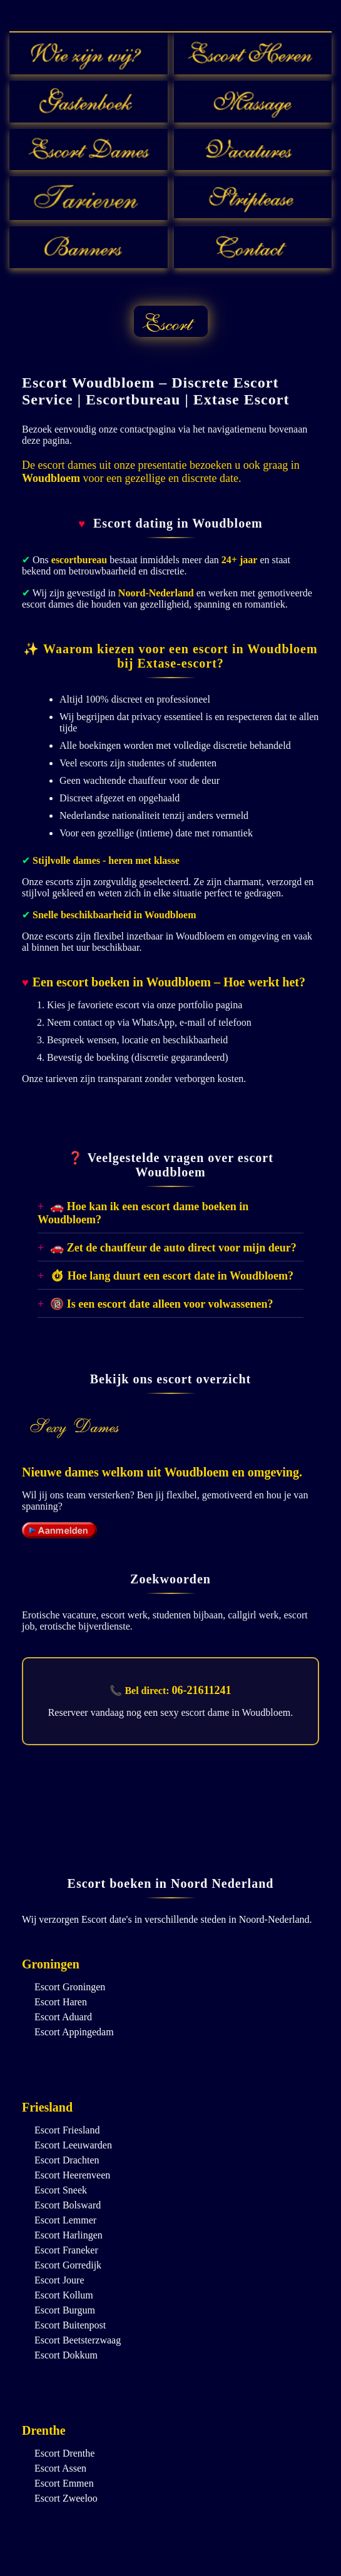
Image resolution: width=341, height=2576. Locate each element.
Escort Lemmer (65, 2220)
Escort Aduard (63, 2017)
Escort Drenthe (64, 2453)
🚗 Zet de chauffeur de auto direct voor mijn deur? (173, 1247)
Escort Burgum (64, 2310)
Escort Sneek (60, 2190)
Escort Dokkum (66, 2355)
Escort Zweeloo (66, 2498)
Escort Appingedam (74, 2032)
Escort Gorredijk (67, 2265)
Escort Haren (60, 2002)
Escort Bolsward (67, 2205)
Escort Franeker (66, 2250)
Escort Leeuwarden (73, 2145)
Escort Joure (59, 2280)
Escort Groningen (69, 1987)
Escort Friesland (66, 2130)
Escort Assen (60, 2468)
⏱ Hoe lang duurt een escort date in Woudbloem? (171, 1276)
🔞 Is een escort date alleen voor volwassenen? (161, 1304)
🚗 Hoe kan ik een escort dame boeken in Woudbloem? (143, 1213)
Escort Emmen (64, 2483)
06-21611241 (202, 1690)
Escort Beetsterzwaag (77, 2340)
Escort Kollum (63, 2295)
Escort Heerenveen (72, 2175)
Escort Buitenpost (70, 2325)
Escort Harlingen (68, 2235)
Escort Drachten (66, 2160)
